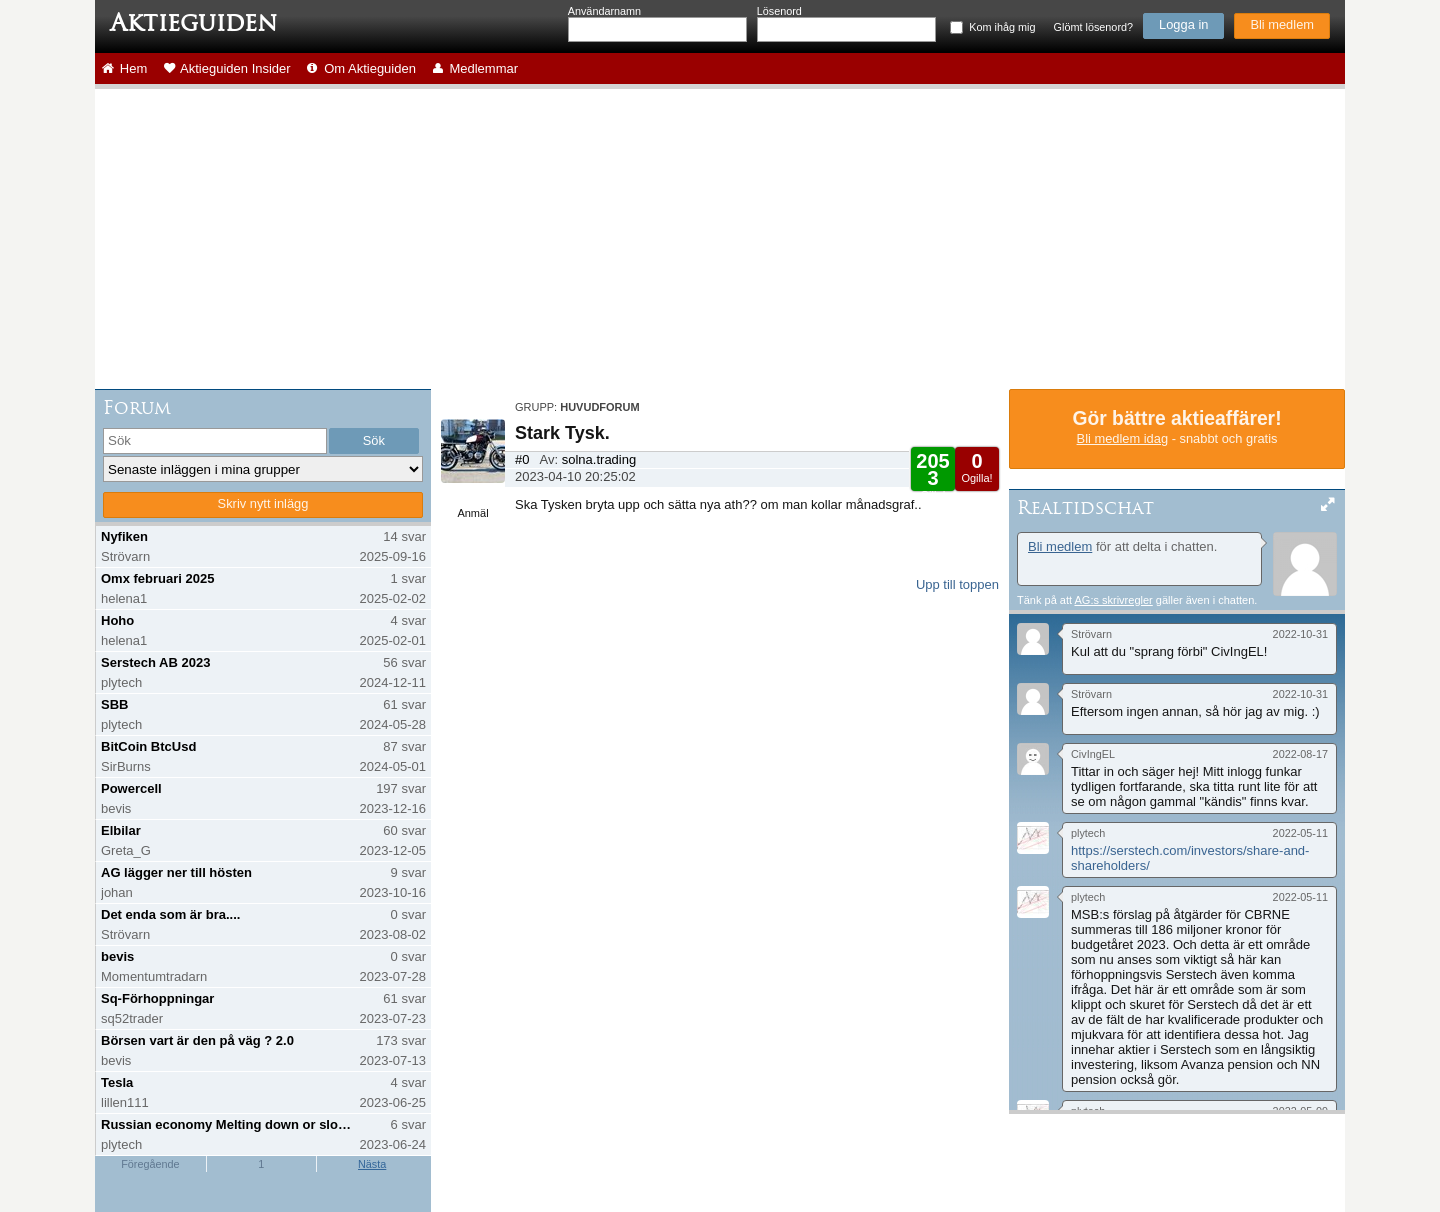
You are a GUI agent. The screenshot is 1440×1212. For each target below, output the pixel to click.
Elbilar (121, 830)
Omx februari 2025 (157, 578)
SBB (114, 704)
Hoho (117, 620)
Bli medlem (1282, 24)
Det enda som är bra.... (170, 914)
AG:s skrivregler (1113, 600)
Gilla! (932, 475)
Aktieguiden (193, 23)
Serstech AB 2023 (155, 662)
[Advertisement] (720, 239)
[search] (215, 441)
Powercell (131, 788)
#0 (522, 459)
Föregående (150, 1164)
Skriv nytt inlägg (263, 503)
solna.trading (599, 459)
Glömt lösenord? (1093, 27)
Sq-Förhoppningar (157, 998)
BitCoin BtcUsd (148, 746)
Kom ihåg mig (1002, 27)
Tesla (117, 1082)
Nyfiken (124, 536)
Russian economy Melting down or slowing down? (228, 1124)
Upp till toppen (957, 584)
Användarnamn (604, 11)
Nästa (372, 1164)
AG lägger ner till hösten (176, 872)
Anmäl (472, 513)
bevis (117, 956)
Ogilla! (976, 467)
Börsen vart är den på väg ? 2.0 (197, 1040)
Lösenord (779, 11)
